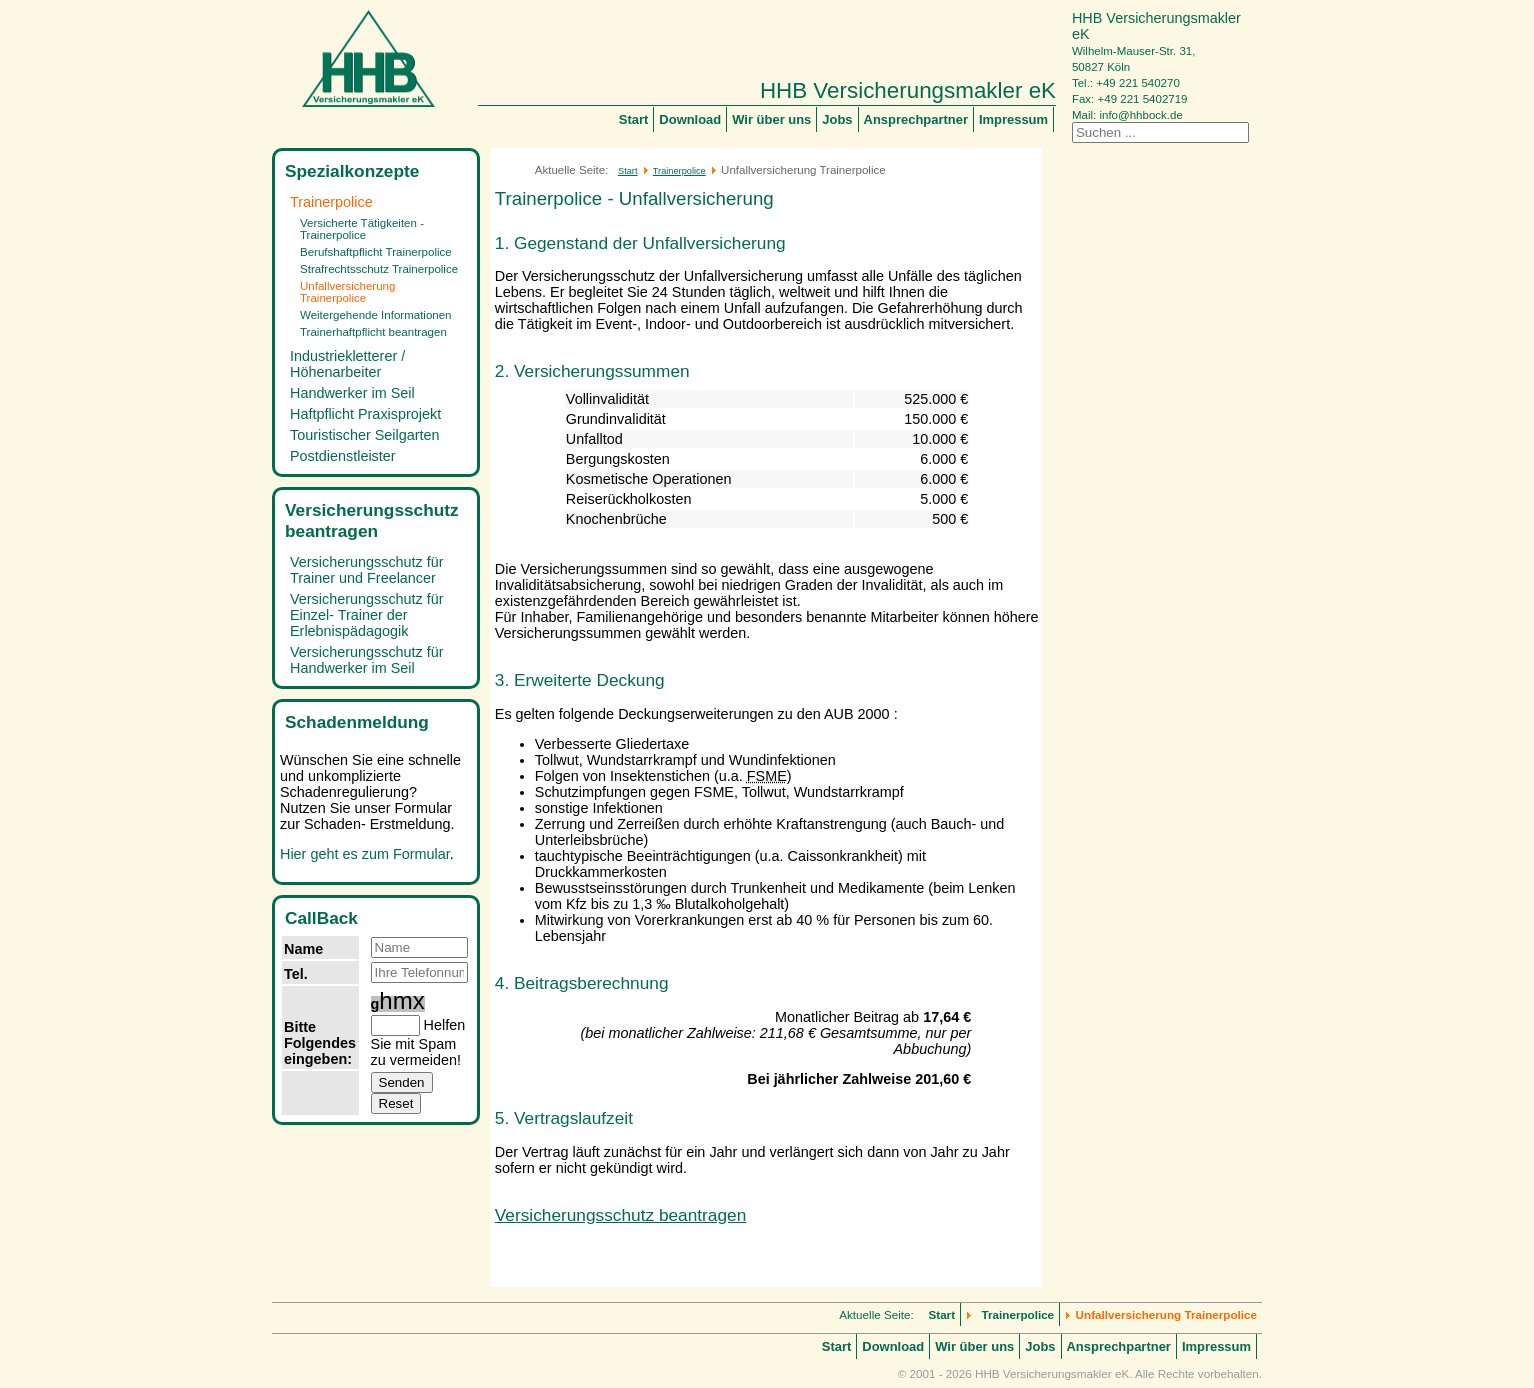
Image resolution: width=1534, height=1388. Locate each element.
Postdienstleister (343, 456)
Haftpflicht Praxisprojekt (365, 414)
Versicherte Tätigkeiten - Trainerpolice (362, 229)
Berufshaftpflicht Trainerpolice (376, 252)
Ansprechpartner (916, 119)
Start (634, 119)
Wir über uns (771, 119)
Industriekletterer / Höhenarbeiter (347, 364)
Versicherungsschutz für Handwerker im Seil (367, 660)
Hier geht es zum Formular (365, 854)
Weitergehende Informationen (376, 315)
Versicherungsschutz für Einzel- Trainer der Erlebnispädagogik (367, 615)
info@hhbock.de (1140, 115)
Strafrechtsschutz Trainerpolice (379, 269)
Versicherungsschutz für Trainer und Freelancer (367, 570)
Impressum (1013, 119)
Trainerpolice (331, 202)
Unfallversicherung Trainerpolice (347, 292)
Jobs (837, 119)
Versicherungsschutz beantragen (620, 1215)
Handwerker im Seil (352, 393)
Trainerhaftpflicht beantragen (373, 332)
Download (690, 119)
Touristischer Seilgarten (365, 435)
